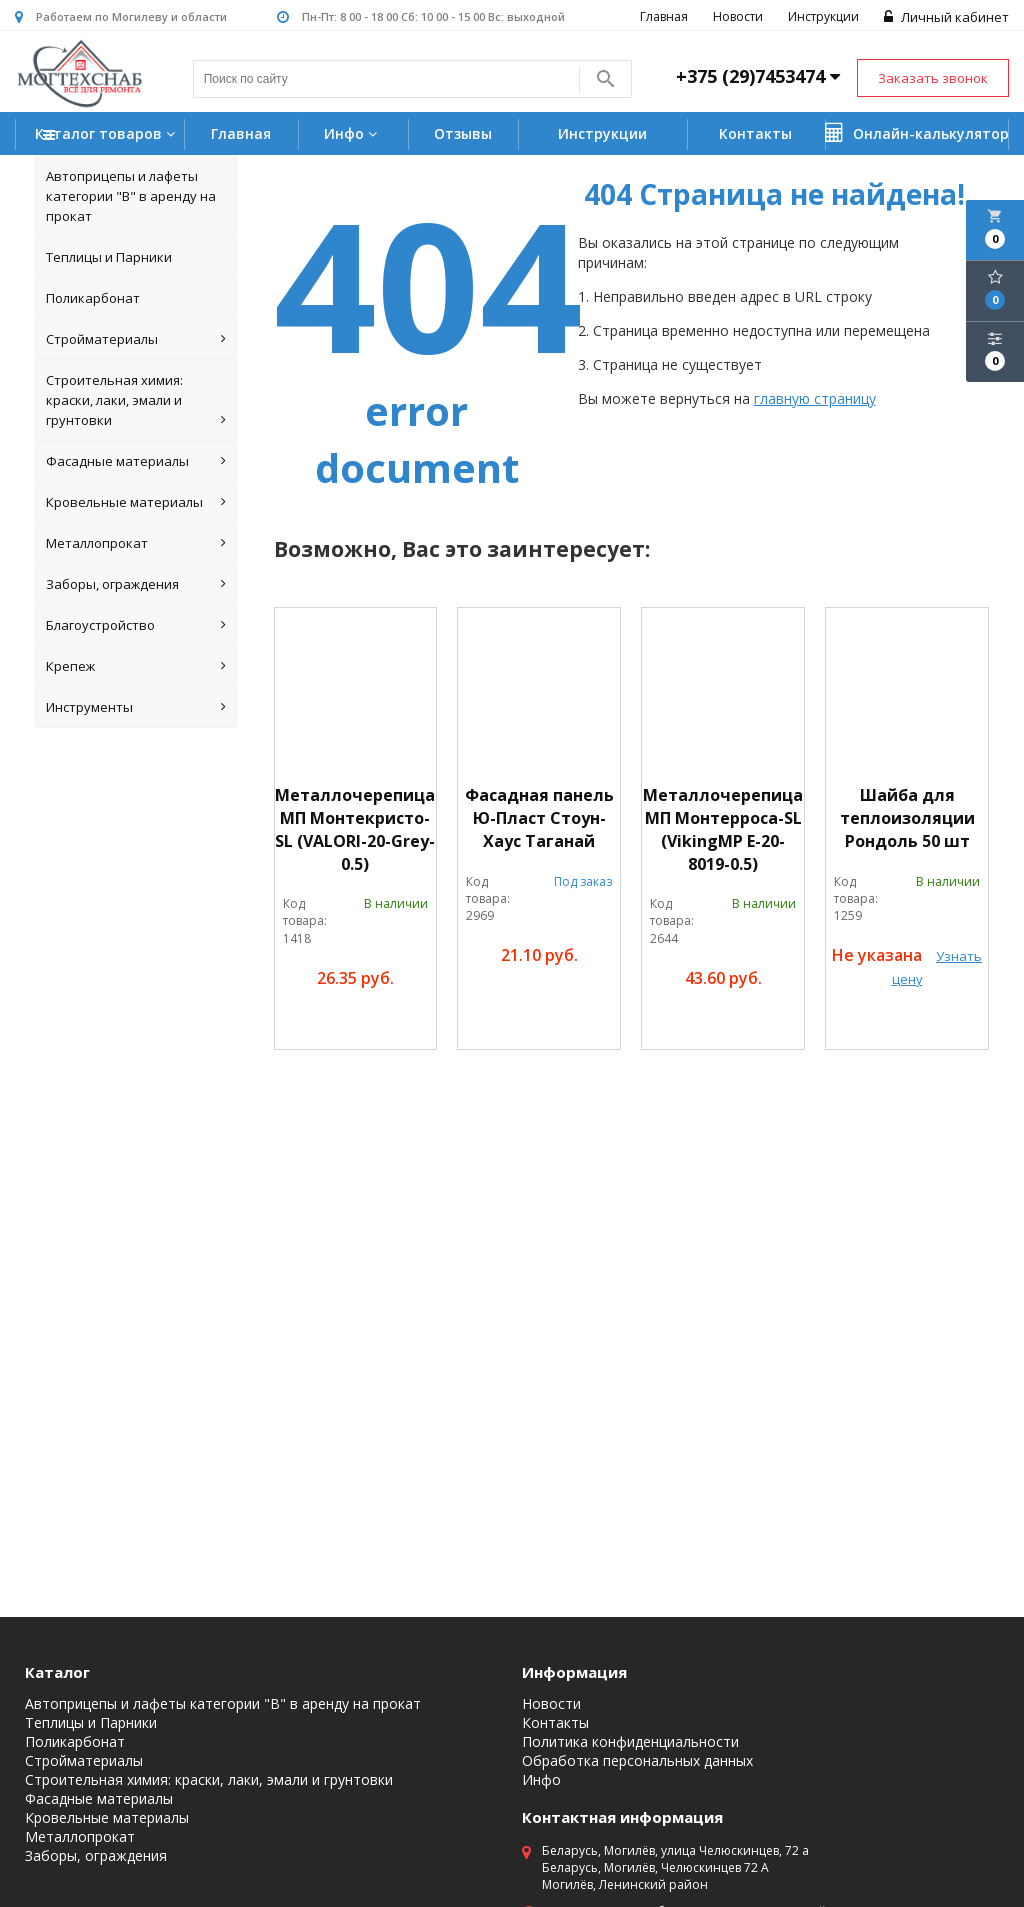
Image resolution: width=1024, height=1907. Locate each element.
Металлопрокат (136, 543)
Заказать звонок (933, 78)
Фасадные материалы (136, 461)
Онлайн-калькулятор (917, 133)
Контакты (755, 133)
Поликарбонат (93, 298)
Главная (664, 16)
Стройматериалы (136, 339)
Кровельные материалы (136, 502)
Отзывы (463, 133)
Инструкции (823, 16)
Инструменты (136, 707)
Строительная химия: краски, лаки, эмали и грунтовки (136, 400)
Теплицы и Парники (109, 257)
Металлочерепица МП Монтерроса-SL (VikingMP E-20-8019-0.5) (723, 829)
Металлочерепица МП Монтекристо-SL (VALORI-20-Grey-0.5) (355, 829)
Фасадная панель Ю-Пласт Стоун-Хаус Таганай (539, 818)
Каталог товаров (107, 135)
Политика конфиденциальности (630, 1742)
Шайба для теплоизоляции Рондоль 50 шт (907, 818)
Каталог (57, 1672)
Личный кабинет (946, 17)
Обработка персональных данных (637, 1761)
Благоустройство (136, 625)
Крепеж (136, 666)
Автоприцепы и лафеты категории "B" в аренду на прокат (131, 196)
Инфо (353, 133)
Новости (738, 16)
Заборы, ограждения (136, 584)
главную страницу (815, 398)
